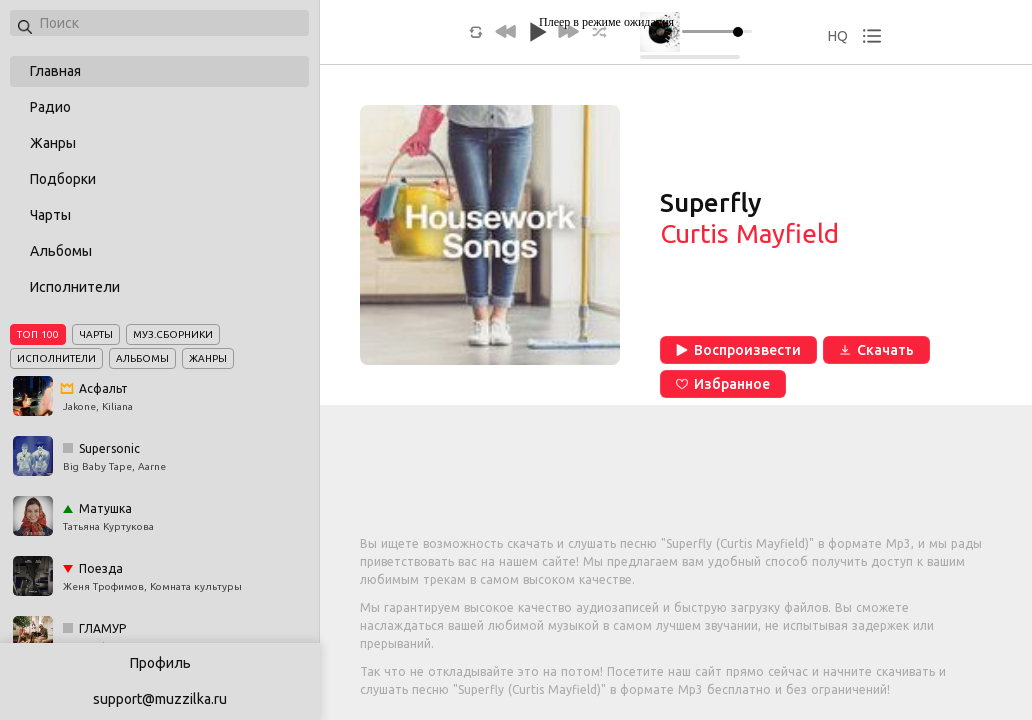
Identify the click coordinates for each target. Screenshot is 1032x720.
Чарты (50, 215)
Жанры (53, 143)
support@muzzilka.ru (160, 699)
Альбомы (61, 251)
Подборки (63, 179)
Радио (50, 107)
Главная (55, 71)
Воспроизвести (738, 350)
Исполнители (75, 287)
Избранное (723, 384)
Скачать (876, 350)
